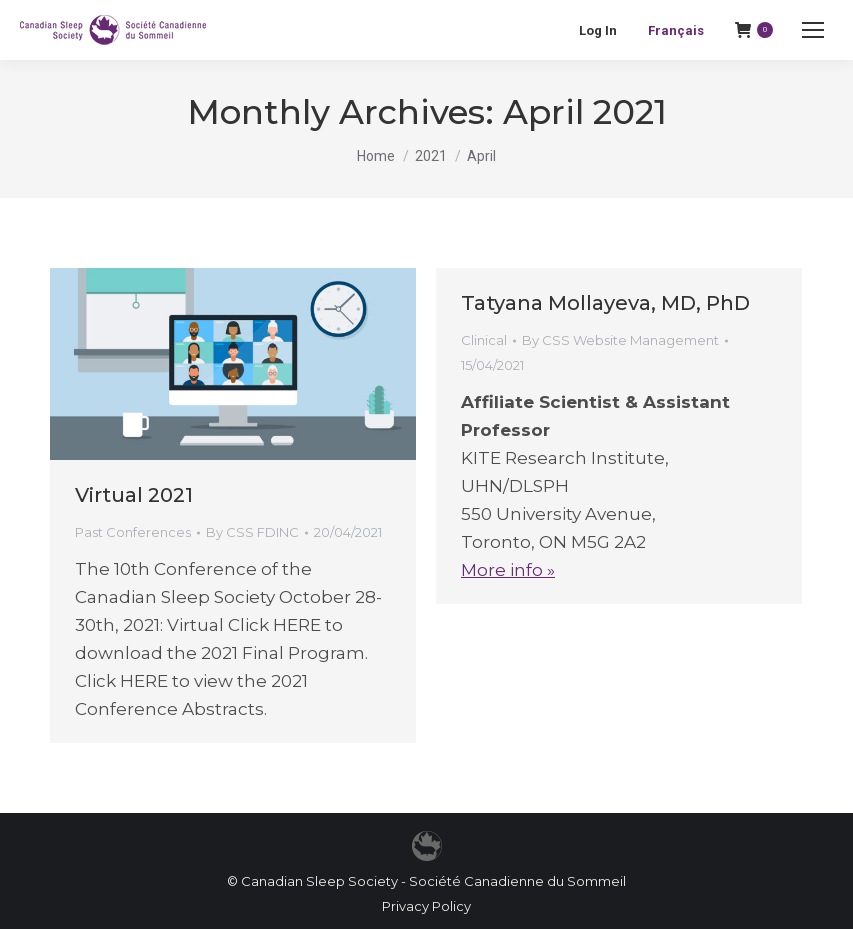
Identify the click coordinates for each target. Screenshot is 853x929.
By (252, 532)
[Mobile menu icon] (813, 30)
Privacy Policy (426, 906)
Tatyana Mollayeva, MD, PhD (605, 303)
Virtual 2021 (134, 495)
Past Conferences (133, 532)
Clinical (484, 340)
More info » (508, 570)
